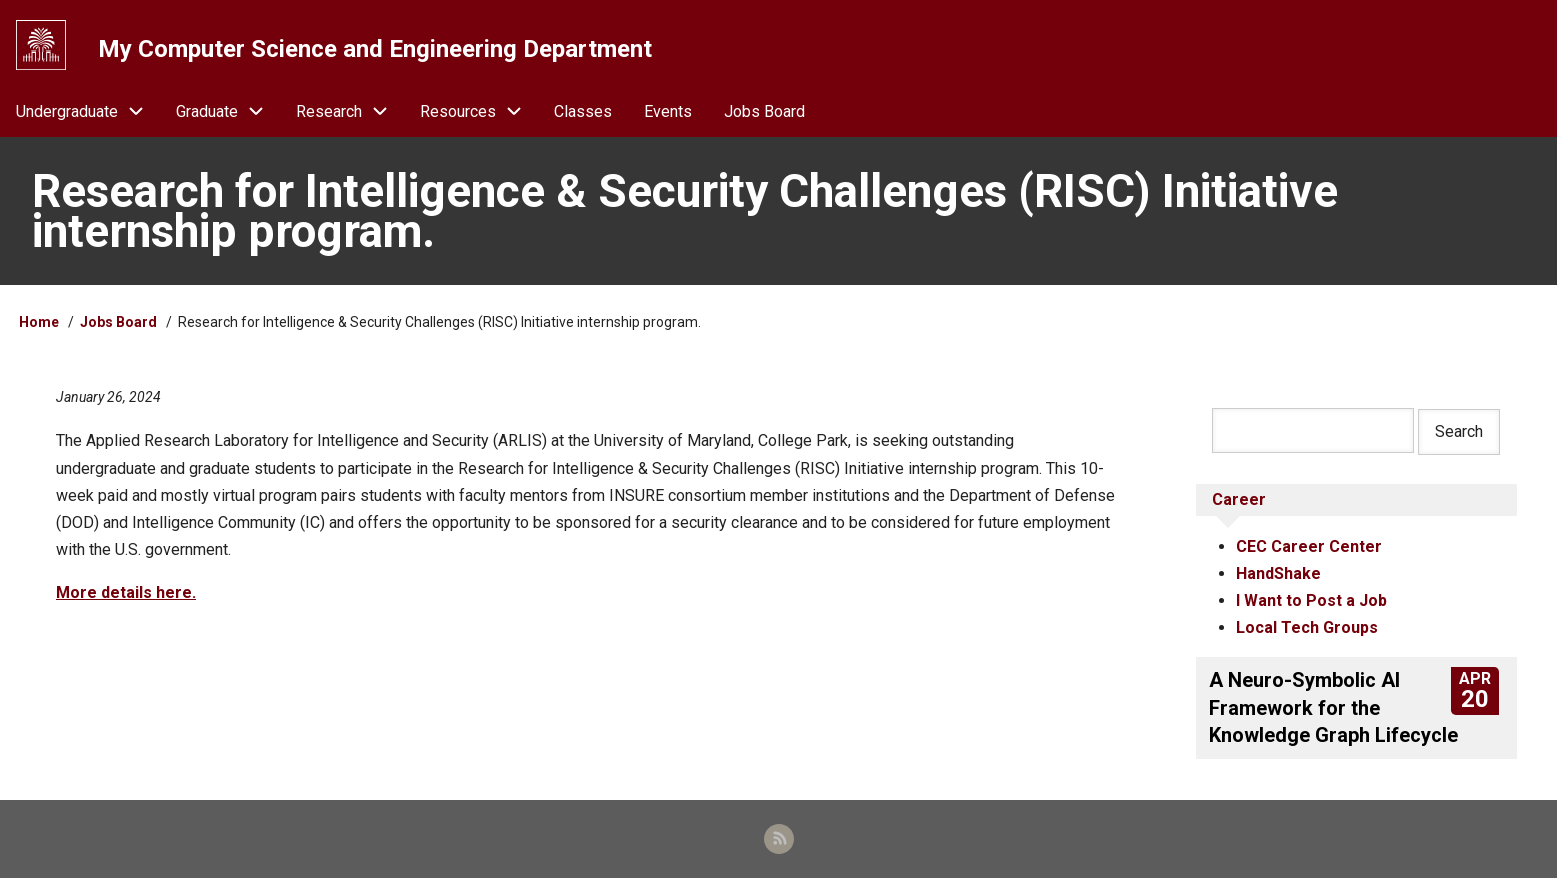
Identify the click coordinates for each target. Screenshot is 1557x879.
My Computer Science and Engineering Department (375, 49)
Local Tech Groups (1307, 628)
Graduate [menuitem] (228, 111)
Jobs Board (118, 323)
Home (39, 323)
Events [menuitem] (668, 111)
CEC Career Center (1309, 546)
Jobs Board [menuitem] (764, 111)
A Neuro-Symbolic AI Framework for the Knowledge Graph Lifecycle (1333, 708)
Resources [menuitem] (479, 111)
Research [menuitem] (350, 111)
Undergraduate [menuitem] (88, 111)
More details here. (126, 593)
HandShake (1278, 573)
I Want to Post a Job (1311, 600)
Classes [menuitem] (583, 111)
